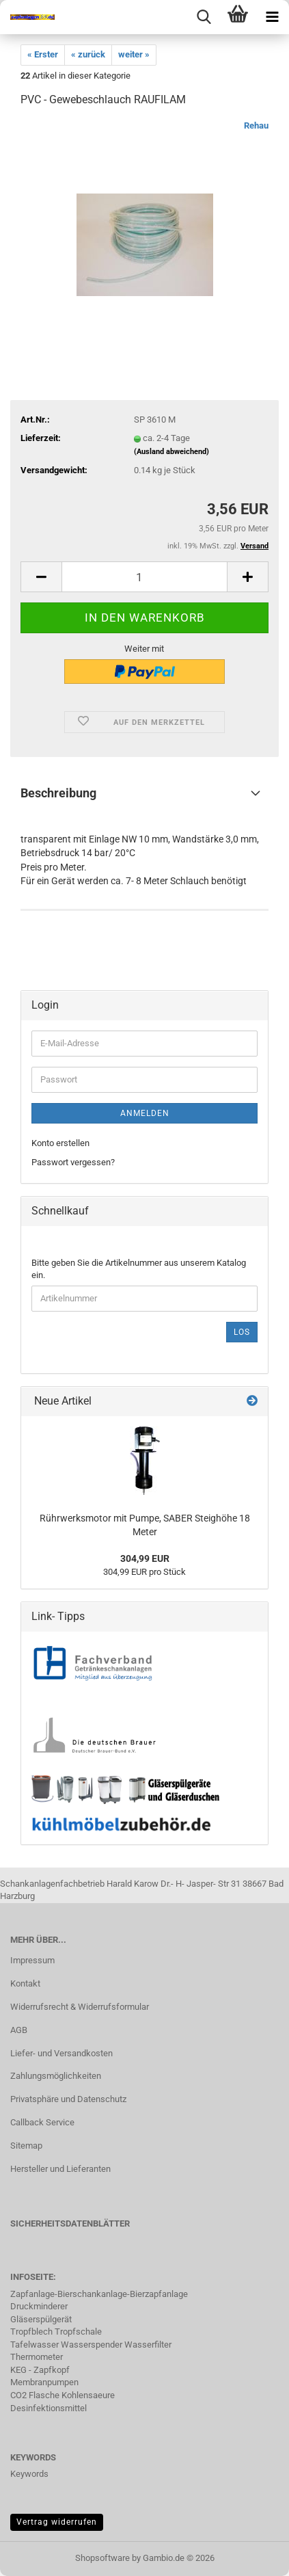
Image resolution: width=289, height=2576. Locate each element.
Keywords (29, 2474)
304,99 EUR (144, 1558)
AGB (18, 2030)
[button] (40, 576)
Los (242, 1332)
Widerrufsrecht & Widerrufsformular (79, 2007)
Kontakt (25, 1983)
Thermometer (36, 2357)
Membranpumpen (44, 2382)
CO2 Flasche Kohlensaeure (62, 2395)
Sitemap (26, 2145)
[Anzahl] (144, 576)
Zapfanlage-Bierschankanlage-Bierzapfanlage (99, 2294)
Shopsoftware (102, 2558)
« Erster (42, 54)
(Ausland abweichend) (171, 451)
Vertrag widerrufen (56, 2522)
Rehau (256, 125)
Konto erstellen (60, 1143)
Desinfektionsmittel (48, 2408)
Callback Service (42, 2122)
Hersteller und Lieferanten (60, 2169)
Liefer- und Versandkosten (61, 2053)
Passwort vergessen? (73, 1162)
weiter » (134, 54)
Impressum (32, 1960)
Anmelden (144, 1113)
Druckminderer (39, 2306)
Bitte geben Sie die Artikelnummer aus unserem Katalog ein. (138, 1269)
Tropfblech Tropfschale (56, 2331)
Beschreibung (58, 793)
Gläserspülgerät (41, 2319)
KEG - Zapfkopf (40, 2370)
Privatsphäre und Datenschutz (68, 2099)
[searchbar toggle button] (204, 17)
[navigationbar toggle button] (272, 17)
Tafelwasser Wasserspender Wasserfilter (90, 2344)
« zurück (88, 54)
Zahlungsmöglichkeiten (55, 2076)
